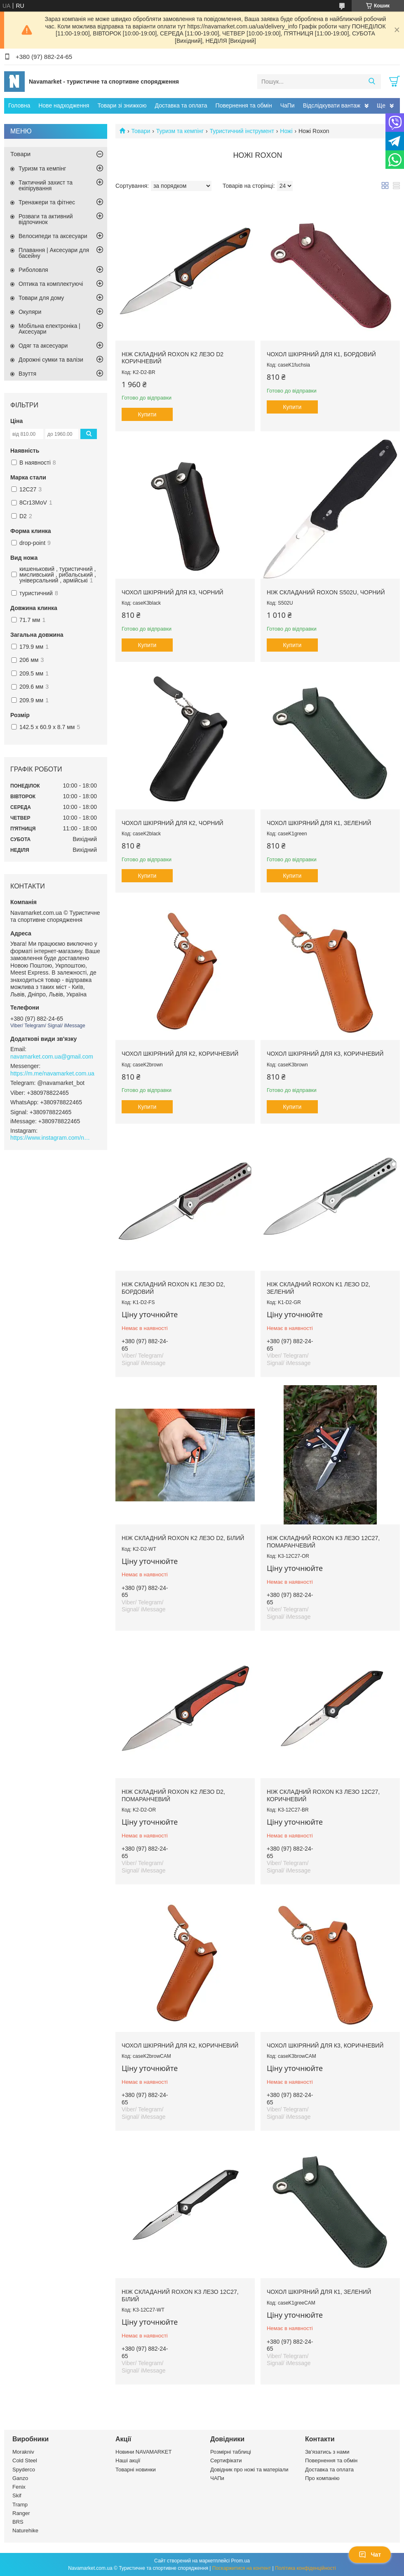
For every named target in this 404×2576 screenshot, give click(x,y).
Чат (370, 2554)
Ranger (21, 2513)
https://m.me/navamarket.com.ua (52, 1073)
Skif (16, 2495)
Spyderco (23, 2469)
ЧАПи (217, 2478)
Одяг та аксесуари (43, 345)
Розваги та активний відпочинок (46, 219)
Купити (147, 414)
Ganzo (20, 2478)
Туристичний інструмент (242, 131)
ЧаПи (287, 105)
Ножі (286, 131)
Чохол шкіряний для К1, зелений (319, 823)
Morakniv (23, 2452)
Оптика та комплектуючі (51, 284)
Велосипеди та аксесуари (53, 236)
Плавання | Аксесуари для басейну (54, 253)
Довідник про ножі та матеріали (249, 2469)
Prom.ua (240, 2561)
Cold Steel (24, 2460)
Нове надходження (63, 105)
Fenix (19, 2487)
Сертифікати (226, 2460)
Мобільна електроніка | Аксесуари (49, 329)
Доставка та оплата (181, 105)
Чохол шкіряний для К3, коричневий (325, 1053)
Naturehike (25, 2530)
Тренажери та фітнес (47, 202)
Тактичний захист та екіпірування (46, 185)
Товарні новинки (135, 2469)
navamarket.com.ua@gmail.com (51, 1056)
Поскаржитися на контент (241, 2568)
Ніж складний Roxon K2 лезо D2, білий (183, 1538)
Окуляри (30, 312)
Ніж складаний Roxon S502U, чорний (326, 592)
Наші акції (127, 2460)
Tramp (20, 2504)
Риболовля (33, 269)
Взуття (27, 373)
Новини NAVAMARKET (143, 2452)
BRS (17, 2522)
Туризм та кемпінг (180, 131)
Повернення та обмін (244, 105)
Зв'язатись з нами (327, 2452)
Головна (19, 105)
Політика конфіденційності (305, 2568)
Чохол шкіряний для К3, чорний (172, 592)
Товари (140, 131)
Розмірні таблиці (230, 2452)
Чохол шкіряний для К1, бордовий (321, 354)
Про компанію (322, 2478)
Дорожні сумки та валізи (51, 359)
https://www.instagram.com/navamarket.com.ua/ (51, 1137)
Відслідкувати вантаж (331, 105)
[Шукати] (371, 81)
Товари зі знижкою (121, 105)
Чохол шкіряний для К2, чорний (172, 823)
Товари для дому (41, 298)
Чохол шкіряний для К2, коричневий (180, 1053)
